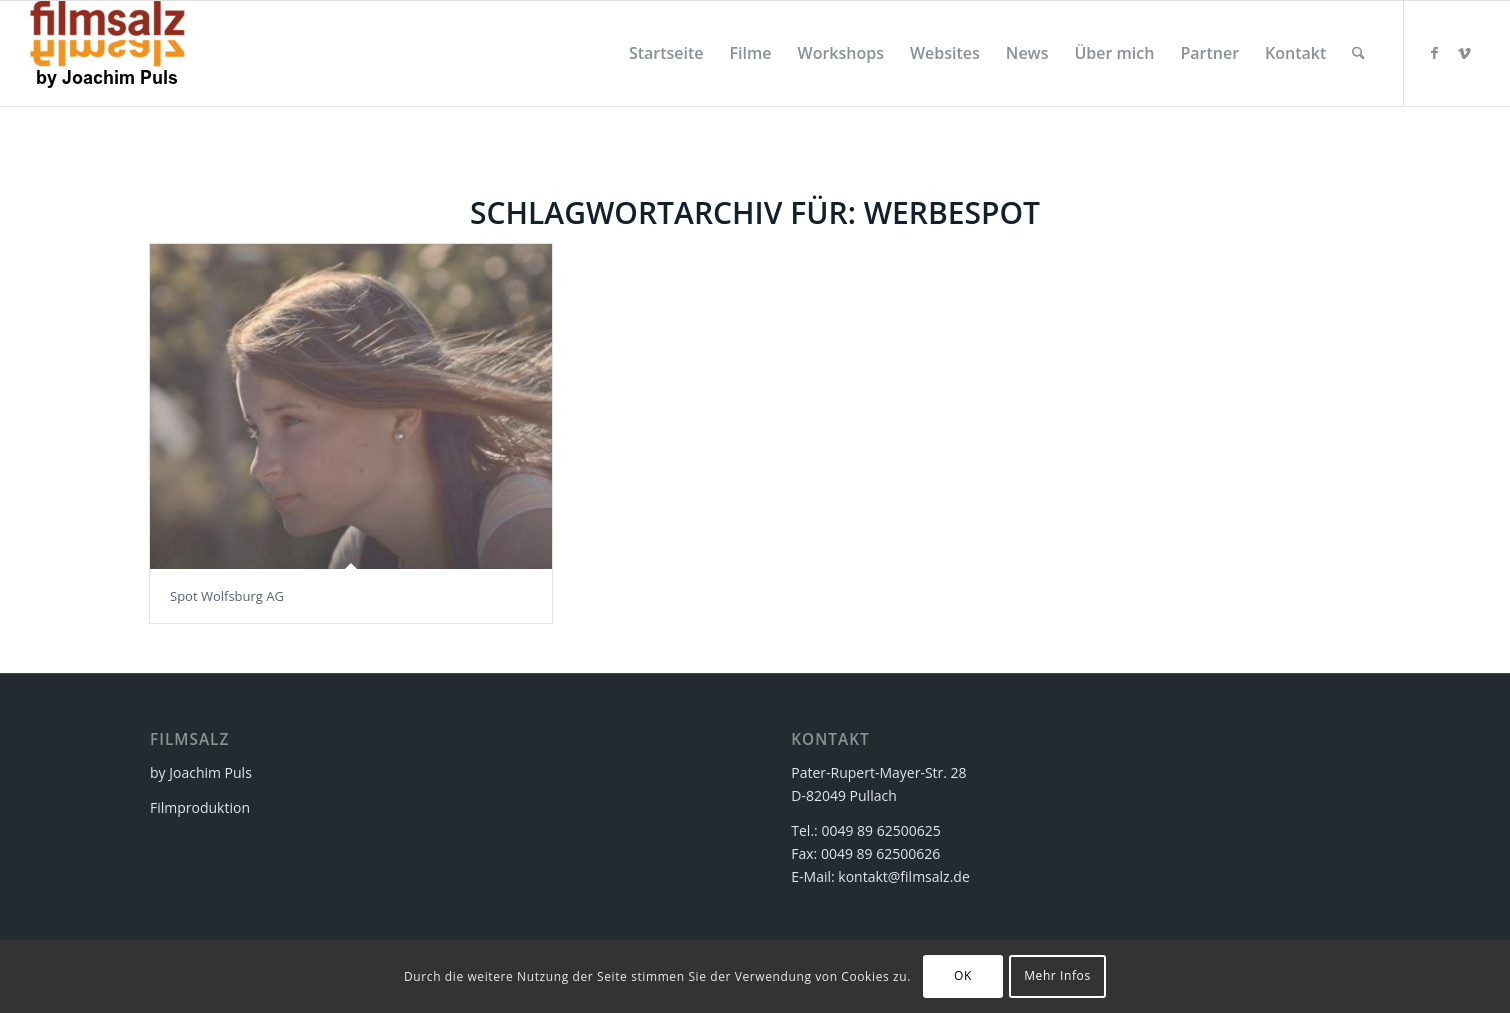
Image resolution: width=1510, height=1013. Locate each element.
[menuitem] (666, 53)
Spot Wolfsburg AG (227, 596)
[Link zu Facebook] (1435, 53)
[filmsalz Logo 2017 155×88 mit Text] (107, 53)
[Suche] (1358, 53)
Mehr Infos (1057, 975)
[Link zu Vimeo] (1465, 53)
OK (963, 975)
